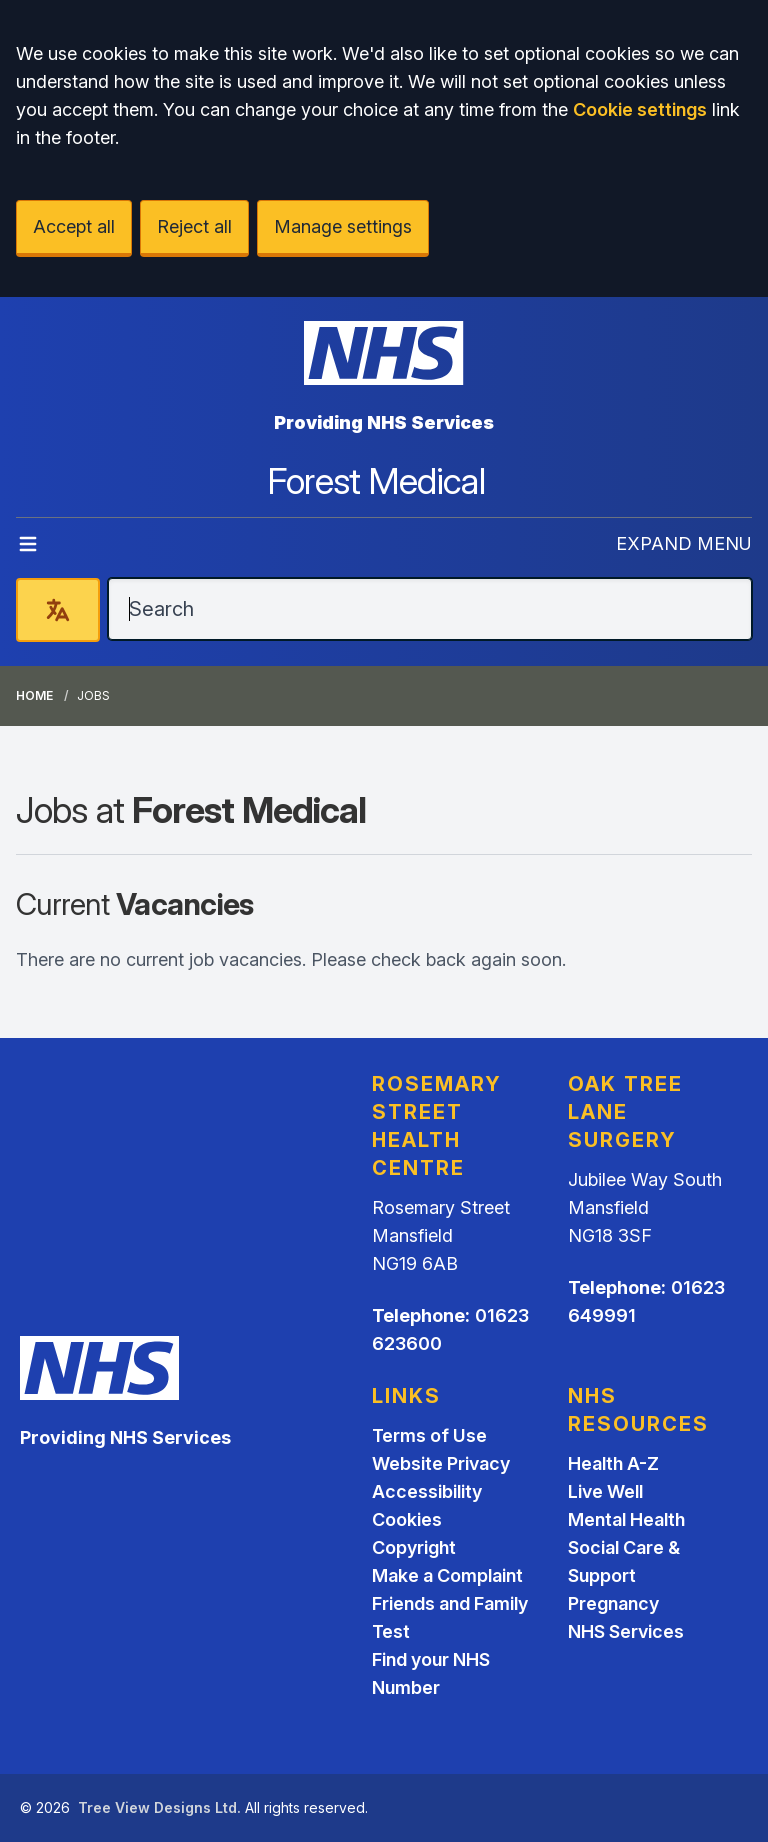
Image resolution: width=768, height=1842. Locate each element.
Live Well (605, 1491)
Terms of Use (429, 1435)
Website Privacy (441, 1463)
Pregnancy (613, 1603)
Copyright (414, 1547)
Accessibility (427, 1491)
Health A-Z (613, 1463)
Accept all (74, 226)
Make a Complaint (447, 1575)
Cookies (407, 1519)
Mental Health (626, 1519)
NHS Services (626, 1631)
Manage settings (343, 226)
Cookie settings (640, 109)
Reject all (194, 226)
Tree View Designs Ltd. (159, 1807)
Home (34, 695)
